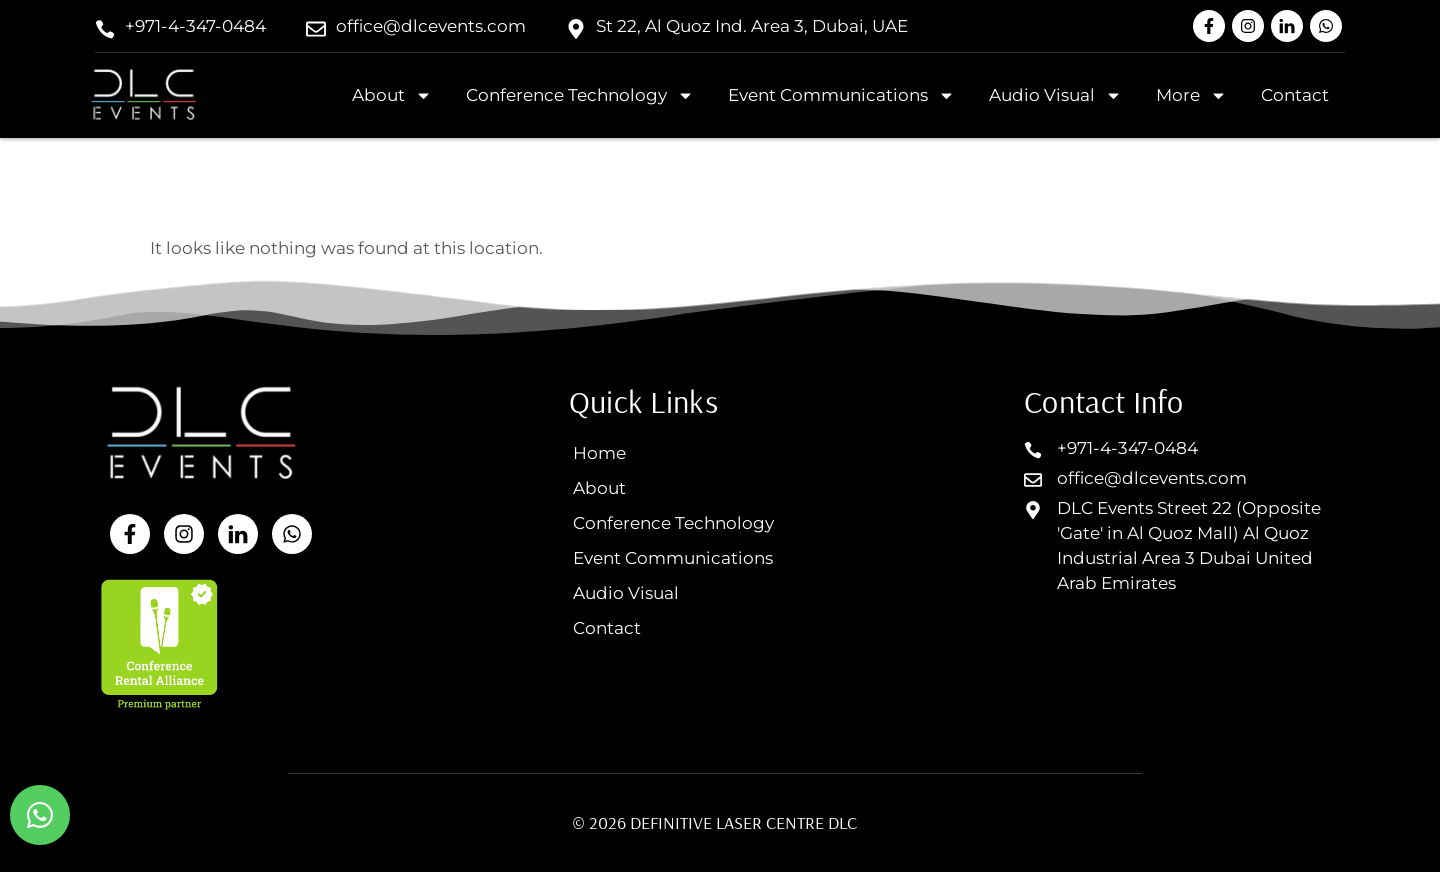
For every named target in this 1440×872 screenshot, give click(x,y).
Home (599, 453)
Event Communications (841, 95)
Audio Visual (1055, 95)
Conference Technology (580, 95)
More (1191, 95)
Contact (1295, 95)
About (392, 95)
